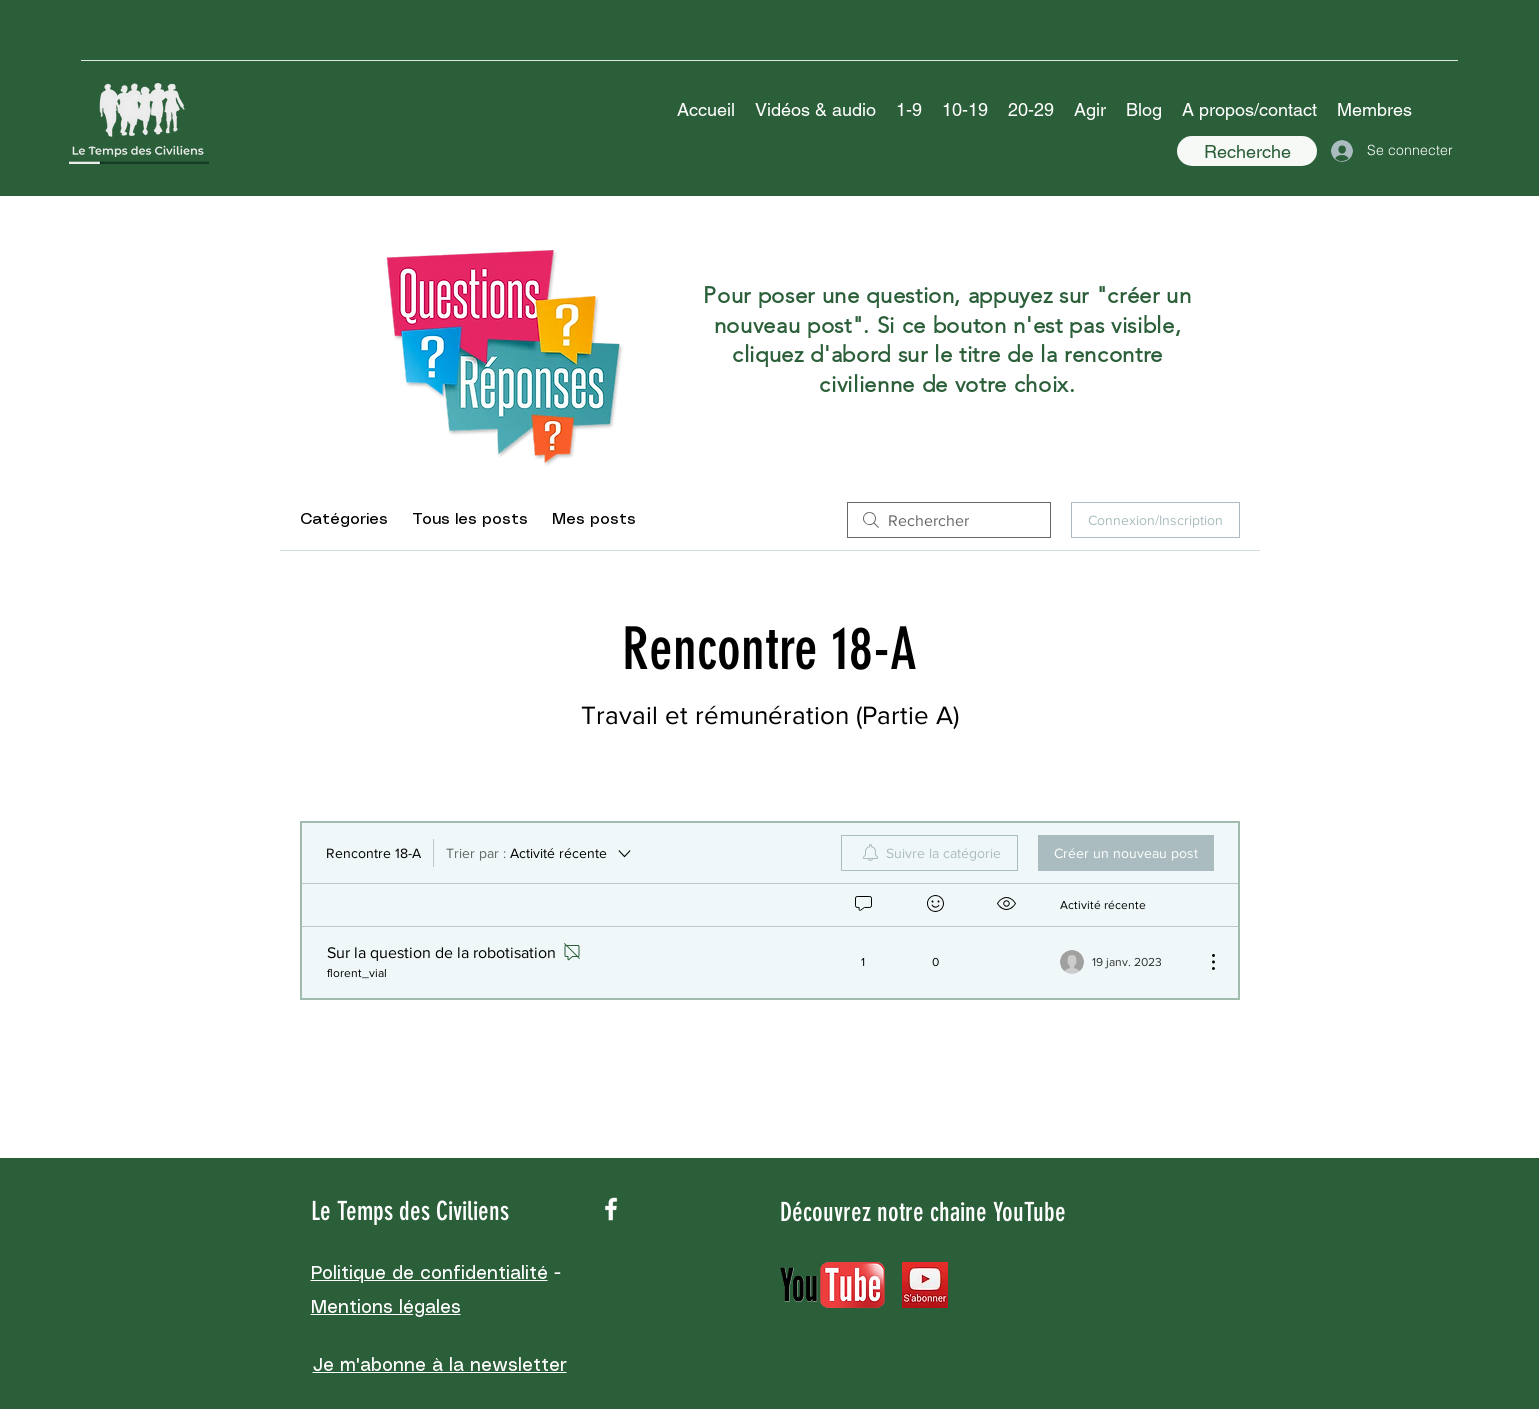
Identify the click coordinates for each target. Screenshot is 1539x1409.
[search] (949, 520)
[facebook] (611, 1209)
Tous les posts (470, 519)
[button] (815, 110)
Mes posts (594, 519)
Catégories (344, 519)
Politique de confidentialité (429, 1274)
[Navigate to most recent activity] (1124, 962)
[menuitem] (929, 853)
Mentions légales (386, 1308)
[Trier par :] (540, 853)
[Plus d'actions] (1203, 962)
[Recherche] (1247, 151)
